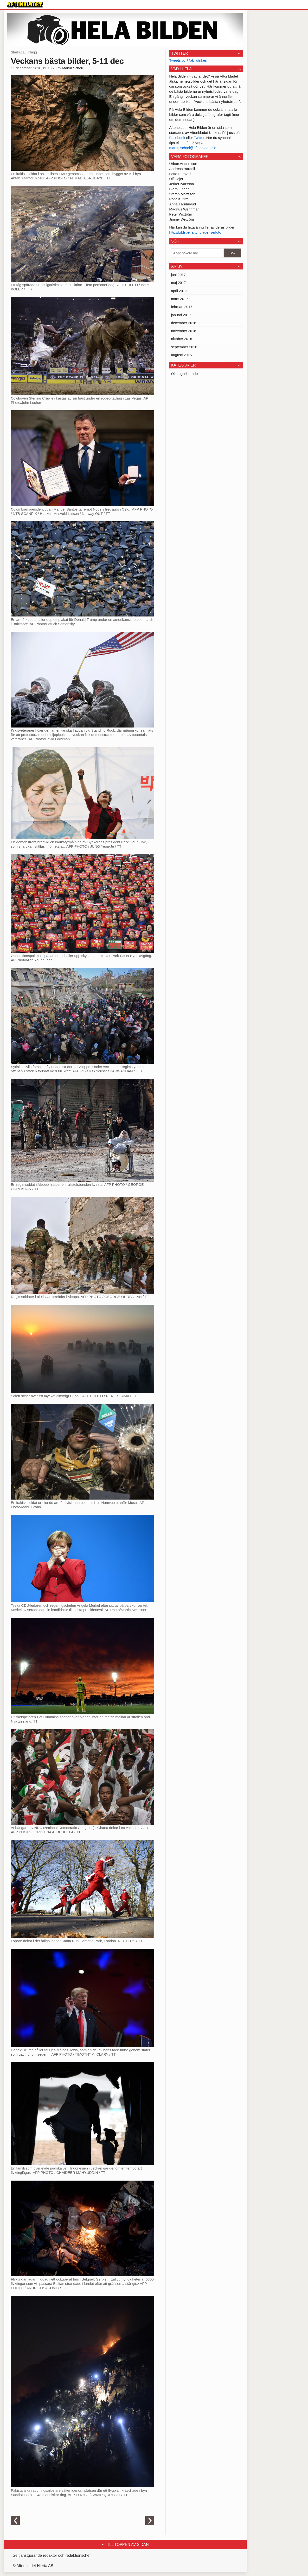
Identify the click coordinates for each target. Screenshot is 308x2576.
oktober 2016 (181, 339)
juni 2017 (178, 275)
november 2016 (183, 331)
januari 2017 (181, 315)
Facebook (177, 138)
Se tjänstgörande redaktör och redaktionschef (51, 2555)
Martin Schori (72, 68)
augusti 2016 (181, 355)
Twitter (199, 138)
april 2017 (179, 291)
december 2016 (183, 323)
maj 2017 (178, 283)
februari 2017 (181, 307)
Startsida (18, 52)
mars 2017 (179, 299)
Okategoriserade (184, 374)
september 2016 (184, 347)
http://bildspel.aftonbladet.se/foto (195, 232)
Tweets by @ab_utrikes (188, 60)
